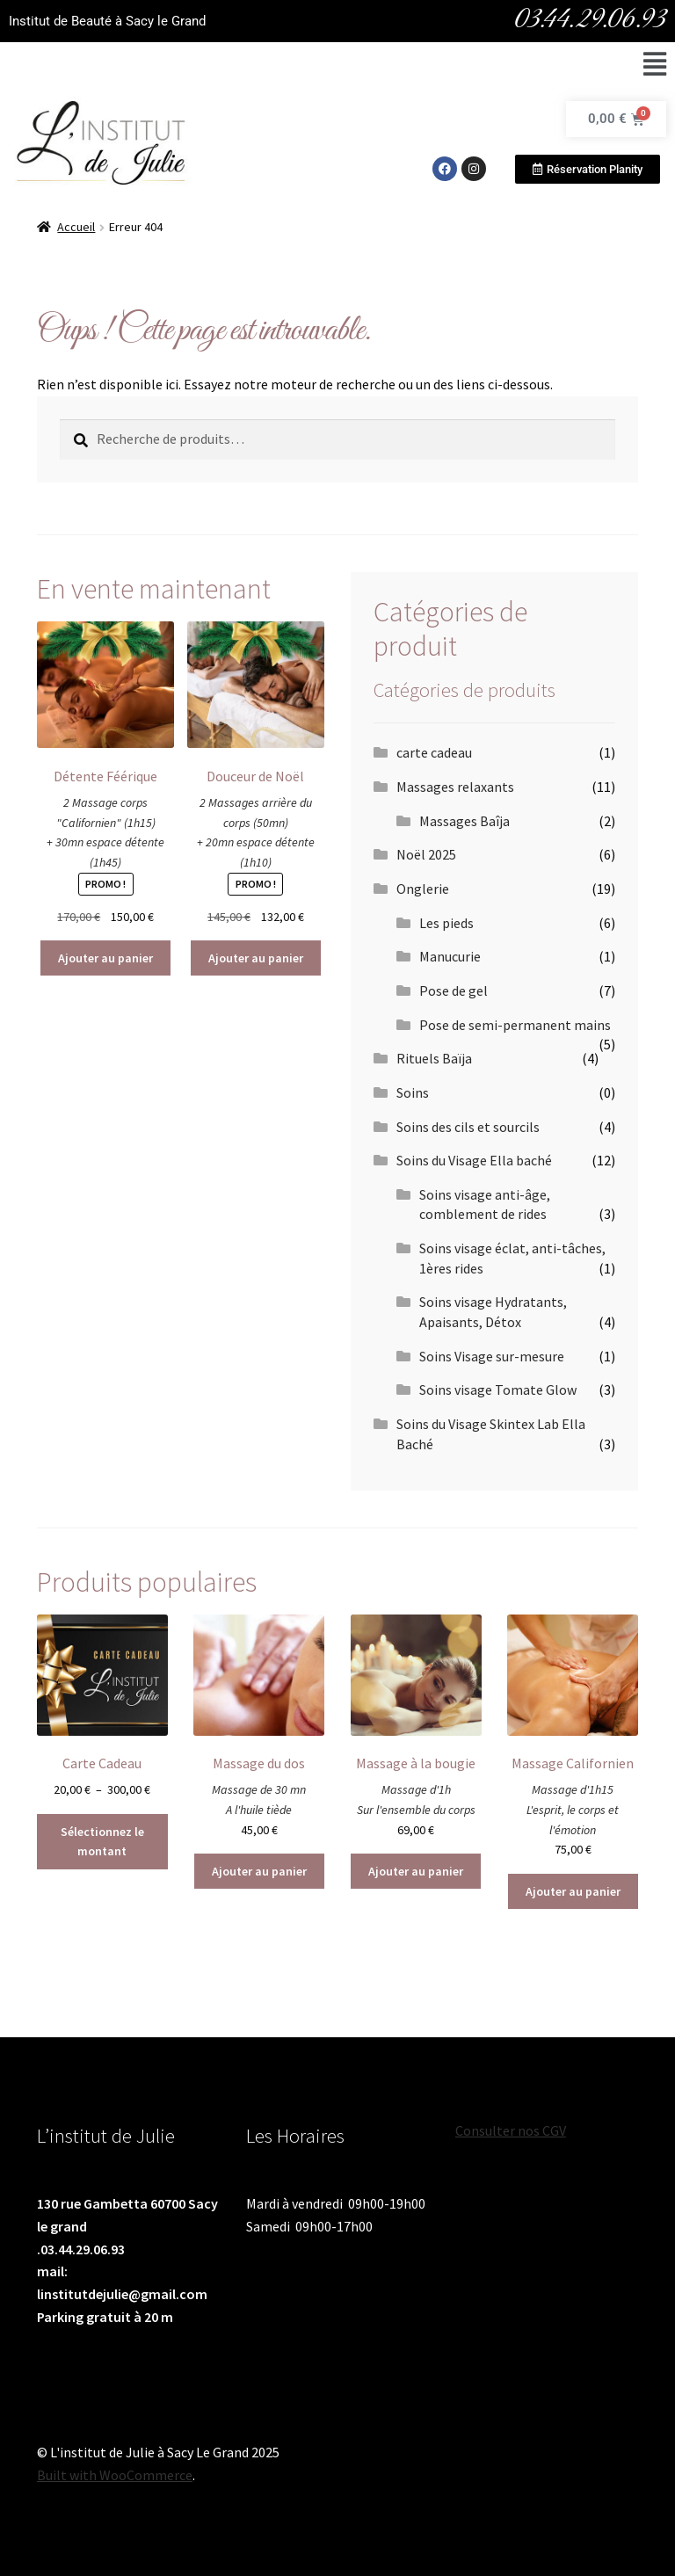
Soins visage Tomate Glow (498, 1389)
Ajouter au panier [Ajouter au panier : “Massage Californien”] (573, 1891)
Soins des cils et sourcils (468, 1127)
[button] (654, 64)
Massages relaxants (455, 786)
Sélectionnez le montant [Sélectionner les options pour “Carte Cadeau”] (102, 1842)
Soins (412, 1092)
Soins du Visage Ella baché (474, 1160)
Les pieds (446, 923)
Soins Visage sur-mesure (491, 1356)
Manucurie (450, 956)
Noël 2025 (426, 854)
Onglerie (422, 888)
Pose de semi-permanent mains (515, 1025)
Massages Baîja (464, 821)
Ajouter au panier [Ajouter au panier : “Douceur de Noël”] (255, 958)
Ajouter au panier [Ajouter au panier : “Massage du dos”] (259, 1871)
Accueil (76, 227)
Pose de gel (453, 990)
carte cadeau (434, 752)
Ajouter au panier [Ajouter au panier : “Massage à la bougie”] (415, 1871)
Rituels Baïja (434, 1058)
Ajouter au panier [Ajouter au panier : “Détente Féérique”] (105, 958)
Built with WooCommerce (114, 2475)
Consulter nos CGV (510, 2130)
